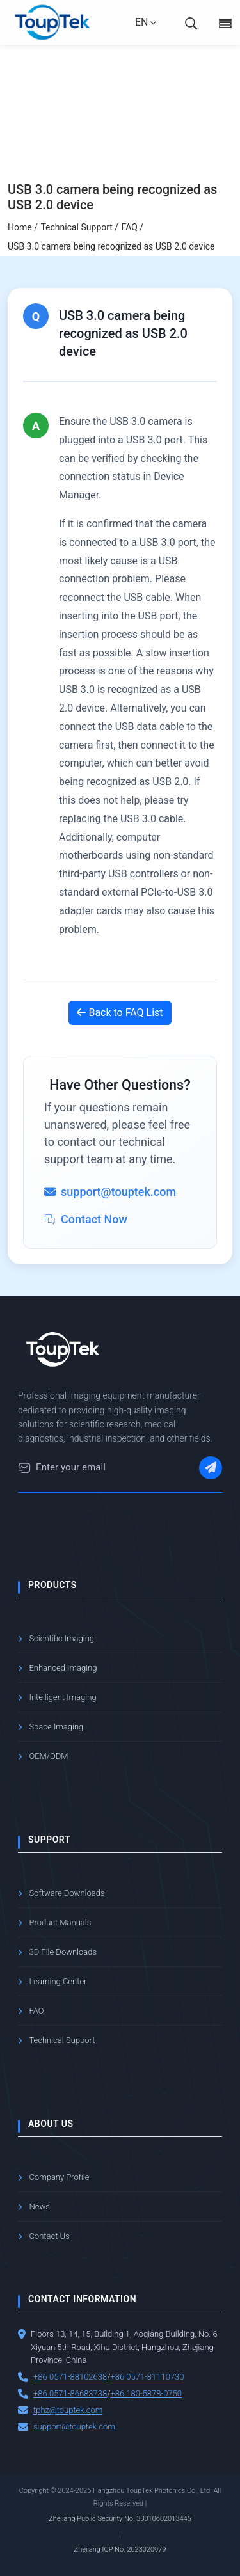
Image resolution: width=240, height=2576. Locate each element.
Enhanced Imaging (63, 1668)
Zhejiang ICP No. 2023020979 (120, 2549)
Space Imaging (56, 1726)
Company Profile (59, 2177)
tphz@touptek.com (67, 2410)
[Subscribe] (210, 1467)
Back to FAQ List (120, 1012)
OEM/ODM (48, 1756)
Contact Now (85, 1219)
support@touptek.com (74, 2426)
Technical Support (62, 2040)
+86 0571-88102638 (70, 2376)
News (39, 2206)
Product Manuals (60, 1922)
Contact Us (49, 2236)
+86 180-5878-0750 (146, 2393)
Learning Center (57, 1981)
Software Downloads (66, 1893)
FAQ (36, 2010)
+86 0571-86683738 (70, 2393)
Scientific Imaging (61, 1638)
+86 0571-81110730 (147, 2376)
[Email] (24, 1467)
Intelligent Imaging (62, 1697)
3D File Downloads (63, 1952)
